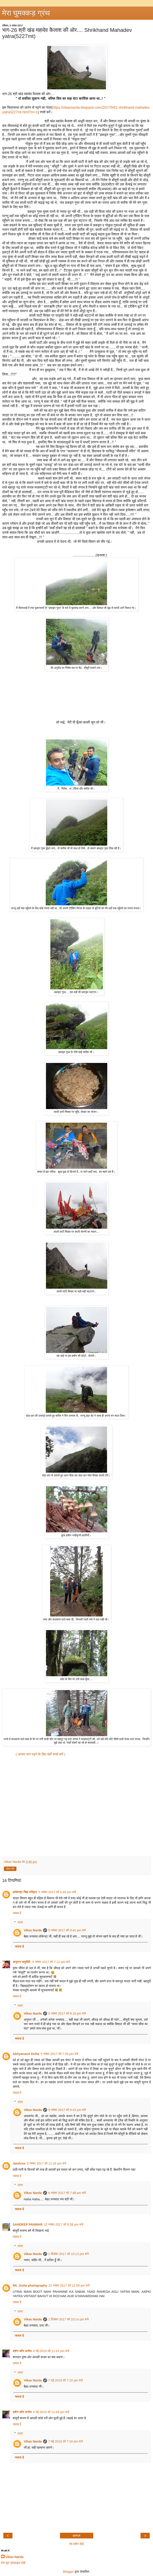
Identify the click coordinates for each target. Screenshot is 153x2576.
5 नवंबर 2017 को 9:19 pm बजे (67, 2013)
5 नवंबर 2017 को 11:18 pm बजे (46, 2163)
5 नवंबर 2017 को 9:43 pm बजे (67, 2110)
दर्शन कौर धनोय (22, 2351)
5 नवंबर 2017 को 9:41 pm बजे (67, 1930)
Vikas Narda (33, 1930)
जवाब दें (17, 1913)
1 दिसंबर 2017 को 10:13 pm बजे (68, 2254)
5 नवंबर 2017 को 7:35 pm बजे (59, 2054)
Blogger (68, 2571)
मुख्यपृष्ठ (76, 2535)
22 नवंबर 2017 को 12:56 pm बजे (69, 2285)
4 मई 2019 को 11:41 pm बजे (51, 2351)
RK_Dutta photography (30, 2285)
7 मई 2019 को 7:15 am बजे (65, 2380)
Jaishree (19, 2163)
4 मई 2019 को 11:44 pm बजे (51, 2412)
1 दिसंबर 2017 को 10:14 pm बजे (68, 2319)
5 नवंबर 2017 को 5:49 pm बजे (57, 1892)
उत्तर (20, 1922)
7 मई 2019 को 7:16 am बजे (65, 2441)
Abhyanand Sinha (26, 2054)
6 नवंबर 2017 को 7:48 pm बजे (67, 2193)
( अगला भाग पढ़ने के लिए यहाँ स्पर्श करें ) (40, 1754)
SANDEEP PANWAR (27, 2224)
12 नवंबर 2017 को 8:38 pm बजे (63, 2224)
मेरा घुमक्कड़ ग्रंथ (26, 13)
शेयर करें (10, 1868)
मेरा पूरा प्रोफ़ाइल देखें (13, 2563)
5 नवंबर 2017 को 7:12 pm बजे (51, 1962)
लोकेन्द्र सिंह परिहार (25, 1892)
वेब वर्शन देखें (76, 2544)
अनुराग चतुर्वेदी (22, 1962)
